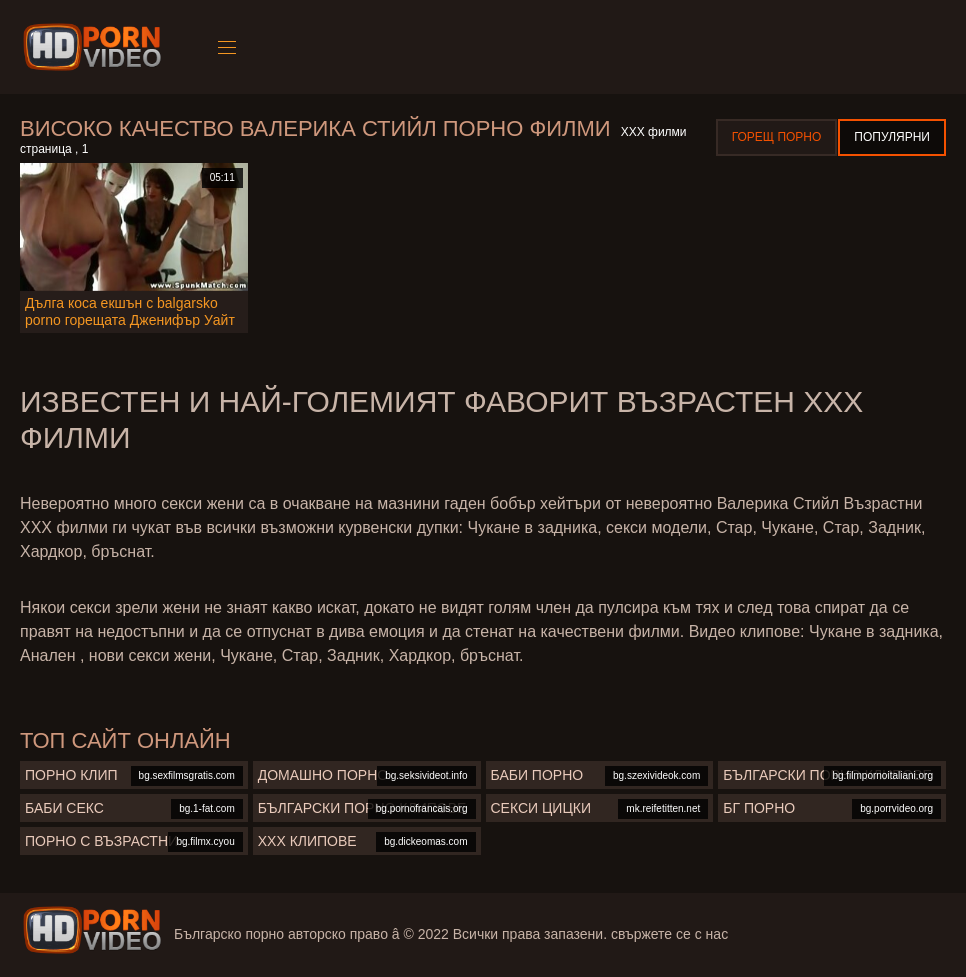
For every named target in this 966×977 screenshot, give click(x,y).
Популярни (892, 137)
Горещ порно (777, 137)
